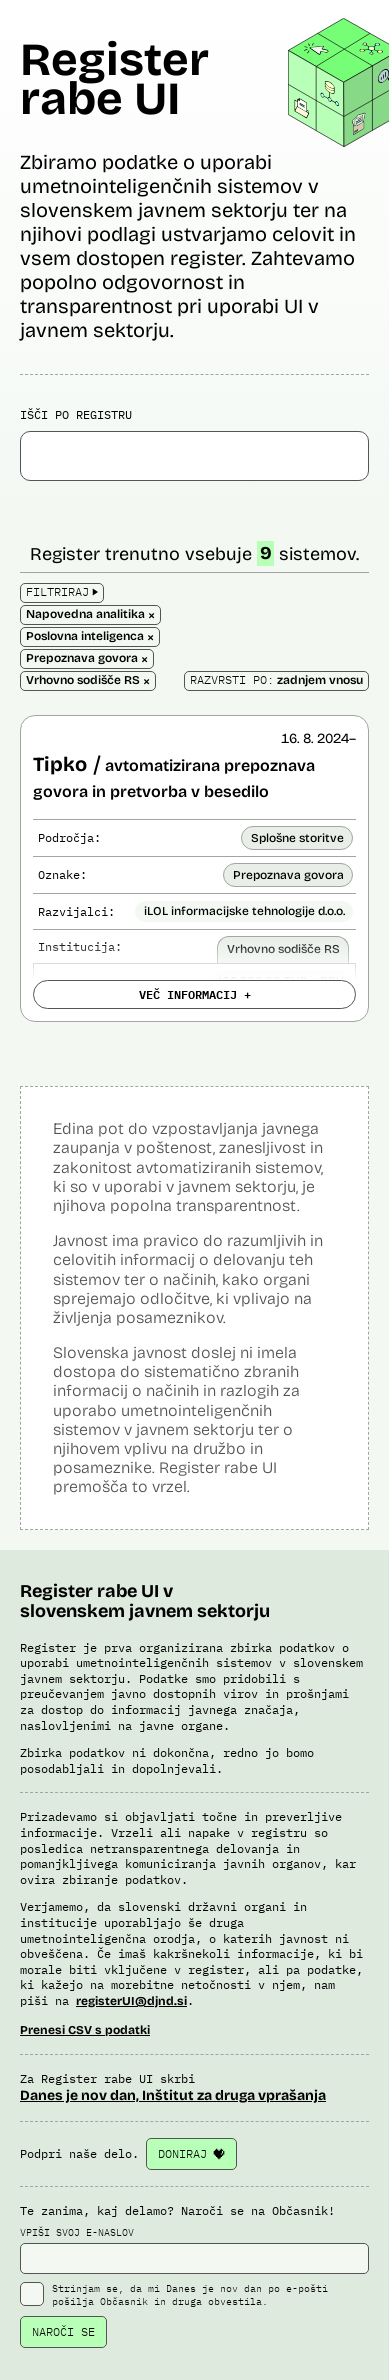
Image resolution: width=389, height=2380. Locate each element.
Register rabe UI (114, 79)
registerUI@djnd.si (131, 2001)
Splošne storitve (297, 838)
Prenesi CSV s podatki (85, 2030)
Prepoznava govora (288, 875)
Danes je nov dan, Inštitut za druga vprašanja (173, 2095)
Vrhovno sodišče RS (283, 949)
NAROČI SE (63, 2331)
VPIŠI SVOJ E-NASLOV (194, 2250)
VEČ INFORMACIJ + (195, 994)
